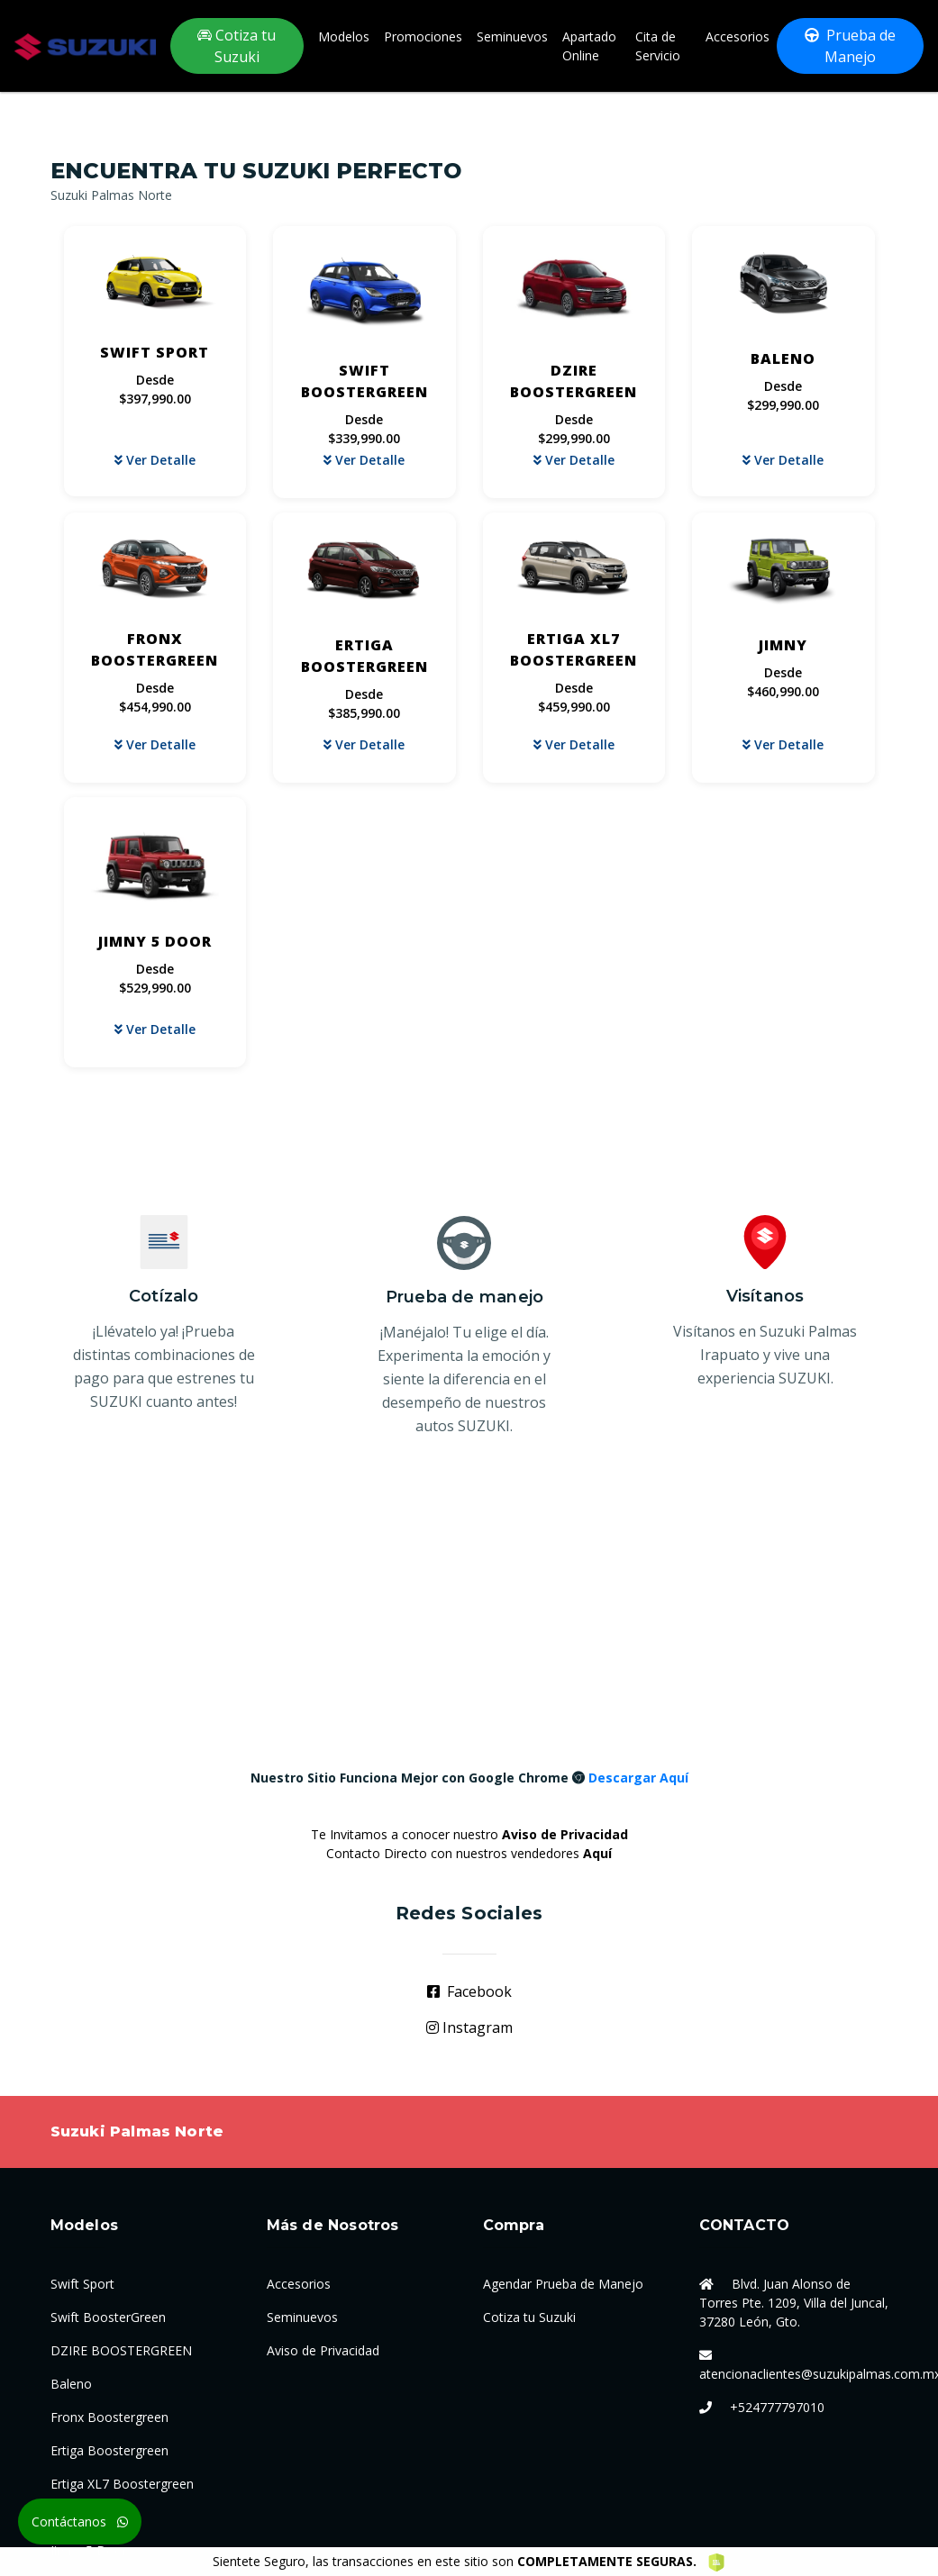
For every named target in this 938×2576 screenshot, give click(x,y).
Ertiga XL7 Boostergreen (122, 2483)
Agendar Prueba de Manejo (563, 2283)
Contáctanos (80, 2521)
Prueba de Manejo (850, 46)
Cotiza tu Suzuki (236, 46)
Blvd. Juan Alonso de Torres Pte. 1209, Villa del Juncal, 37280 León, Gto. (793, 2302)
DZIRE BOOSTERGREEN (121, 2350)
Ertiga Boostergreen (109, 2450)
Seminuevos (512, 36)
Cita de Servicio (657, 46)
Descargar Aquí (638, 1777)
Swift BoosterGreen (108, 2317)
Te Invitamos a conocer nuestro (469, 1834)
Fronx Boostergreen (109, 2417)
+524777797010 (777, 2407)
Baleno (71, 2383)
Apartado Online (589, 46)
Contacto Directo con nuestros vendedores (469, 1853)
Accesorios (738, 36)
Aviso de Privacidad (323, 2350)
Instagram (469, 2027)
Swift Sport (82, 2283)
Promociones (423, 36)
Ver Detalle (155, 459)
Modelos (343, 36)
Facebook (469, 1991)
